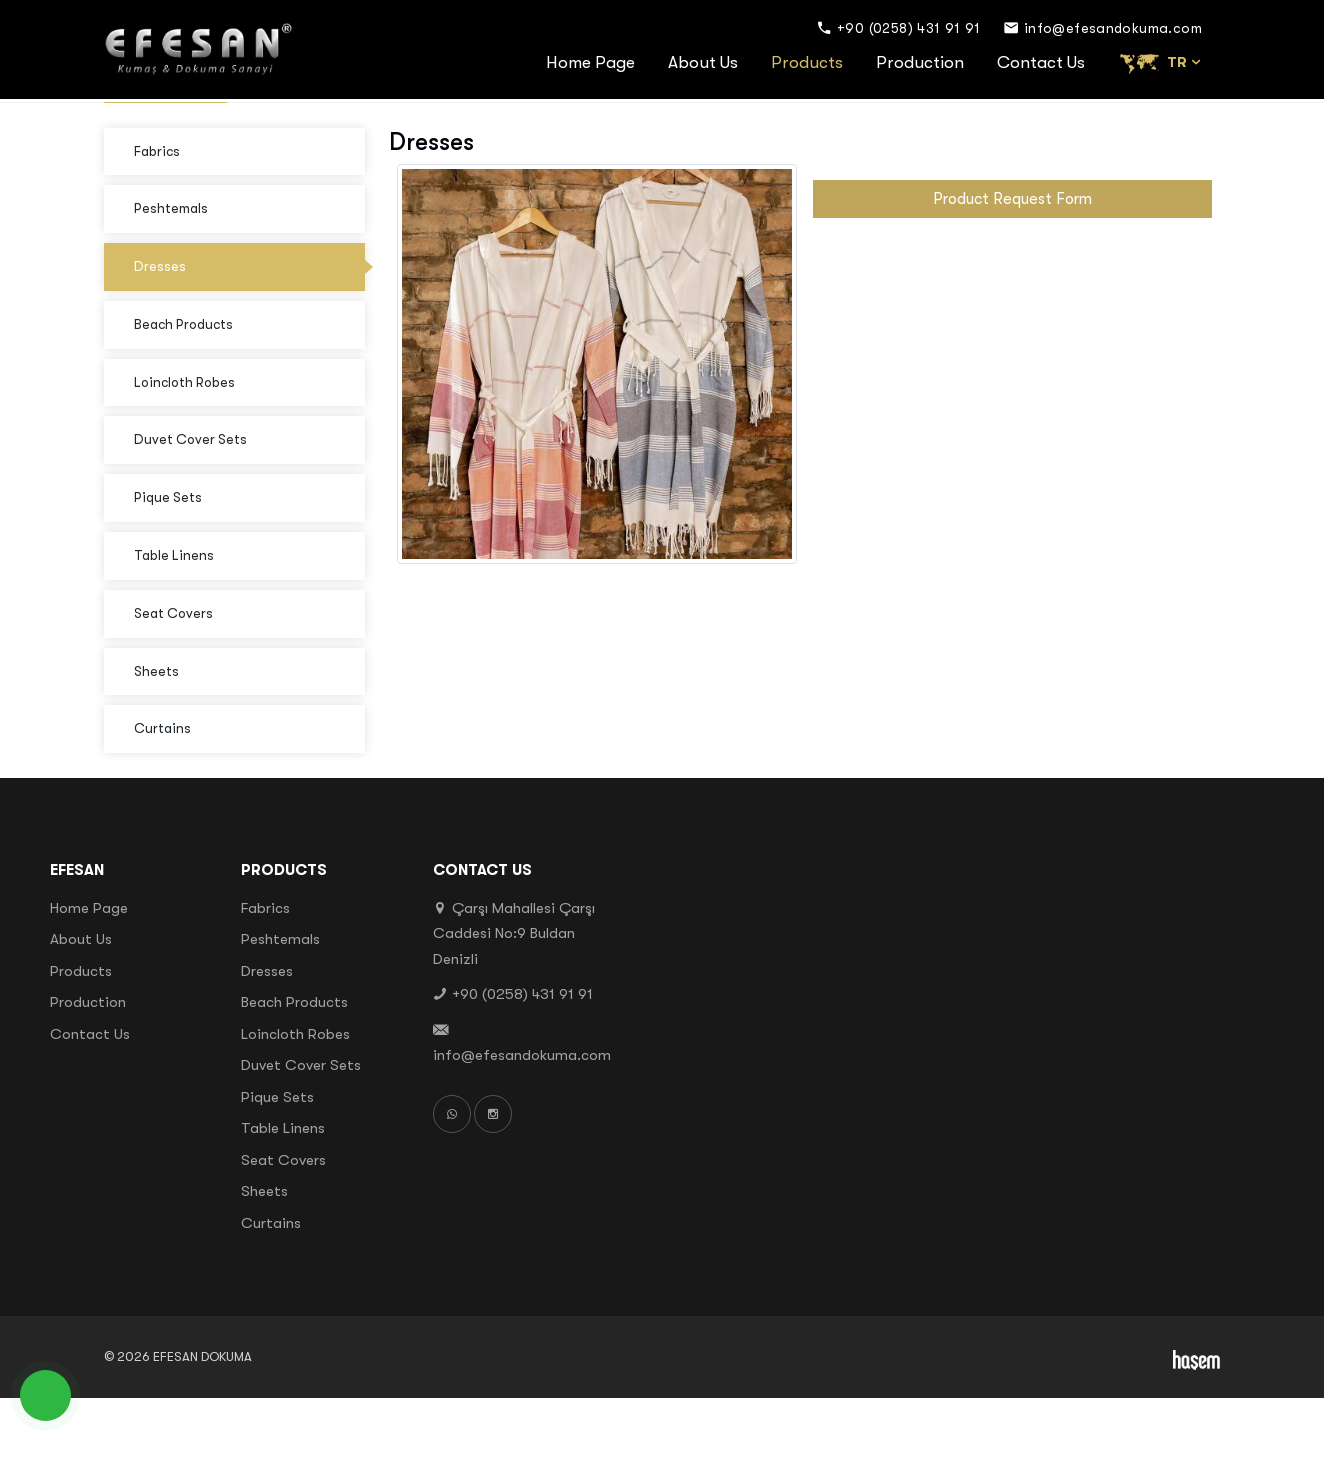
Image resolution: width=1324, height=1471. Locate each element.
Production (920, 62)
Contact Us (1041, 62)
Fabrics (157, 224)
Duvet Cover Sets (190, 512)
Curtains (162, 801)
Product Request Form (1012, 272)
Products (807, 62)
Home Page (590, 62)
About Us (703, 62)
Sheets (156, 743)
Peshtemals (171, 281)
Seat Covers (173, 686)
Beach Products (183, 397)
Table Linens (174, 628)
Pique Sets (168, 570)
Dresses (160, 339)
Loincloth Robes (184, 455)
